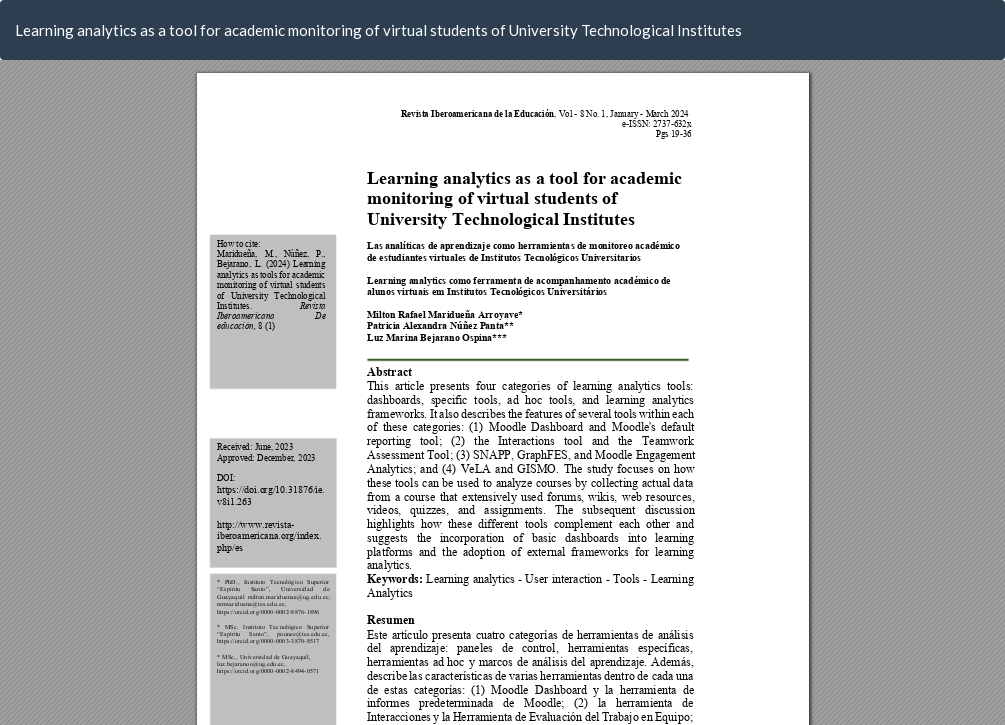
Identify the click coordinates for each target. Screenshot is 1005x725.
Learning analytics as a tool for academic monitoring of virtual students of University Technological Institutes (378, 30)
